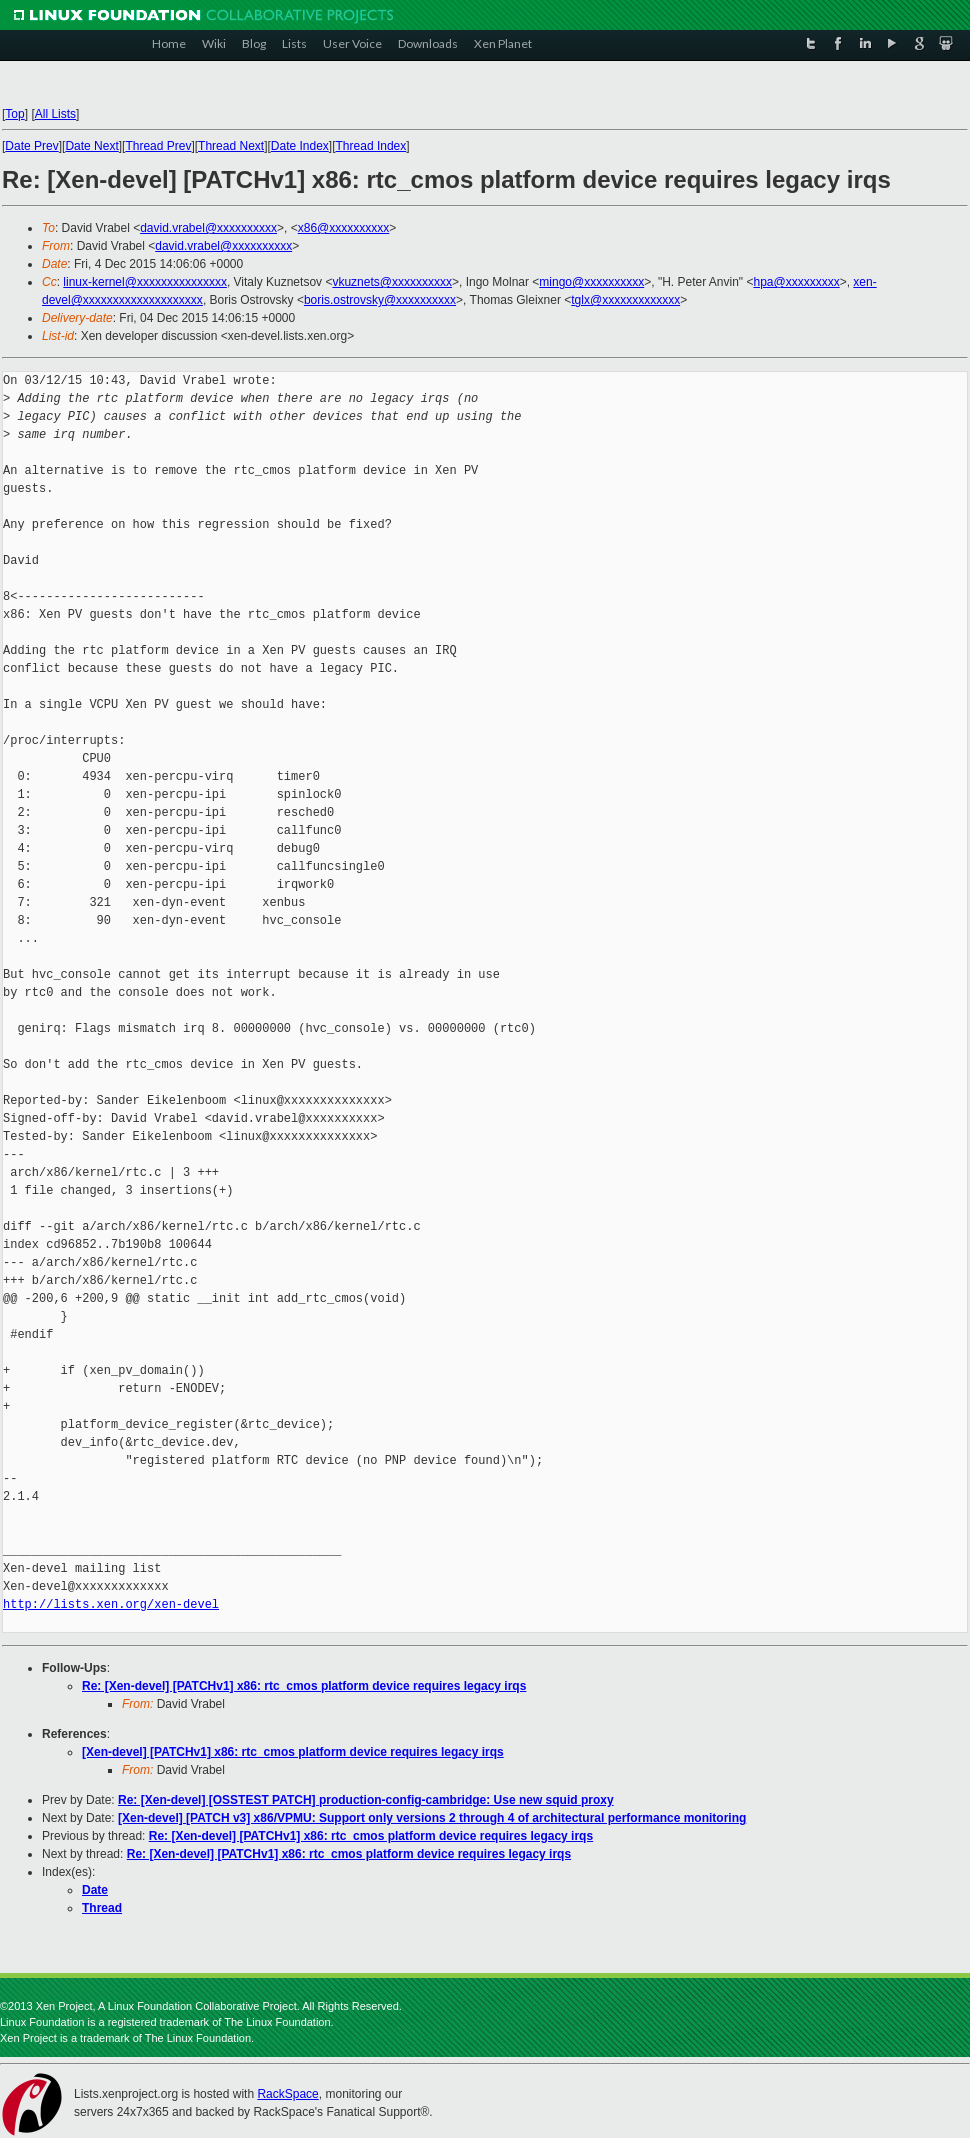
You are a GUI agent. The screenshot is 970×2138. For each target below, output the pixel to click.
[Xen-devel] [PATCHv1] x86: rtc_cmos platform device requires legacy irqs (293, 1752)
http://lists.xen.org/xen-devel (111, 1604)
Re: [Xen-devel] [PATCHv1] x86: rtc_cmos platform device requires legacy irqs (304, 1686)
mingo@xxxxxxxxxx (591, 282)
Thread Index (371, 146)
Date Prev (31, 146)
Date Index (300, 146)
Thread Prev (158, 146)
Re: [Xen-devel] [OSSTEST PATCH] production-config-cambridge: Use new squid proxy (366, 1800)
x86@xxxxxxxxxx (344, 228)
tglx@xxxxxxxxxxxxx (625, 300)
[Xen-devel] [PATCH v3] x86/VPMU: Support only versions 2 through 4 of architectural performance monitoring (432, 1818)
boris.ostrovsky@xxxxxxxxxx (380, 300)
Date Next (91, 146)
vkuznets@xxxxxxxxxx (392, 282)
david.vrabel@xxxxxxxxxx (208, 228)
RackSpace (287, 2094)
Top (14, 114)
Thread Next (231, 146)
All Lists (55, 114)
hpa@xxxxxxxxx (796, 282)
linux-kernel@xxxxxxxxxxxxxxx (145, 282)
